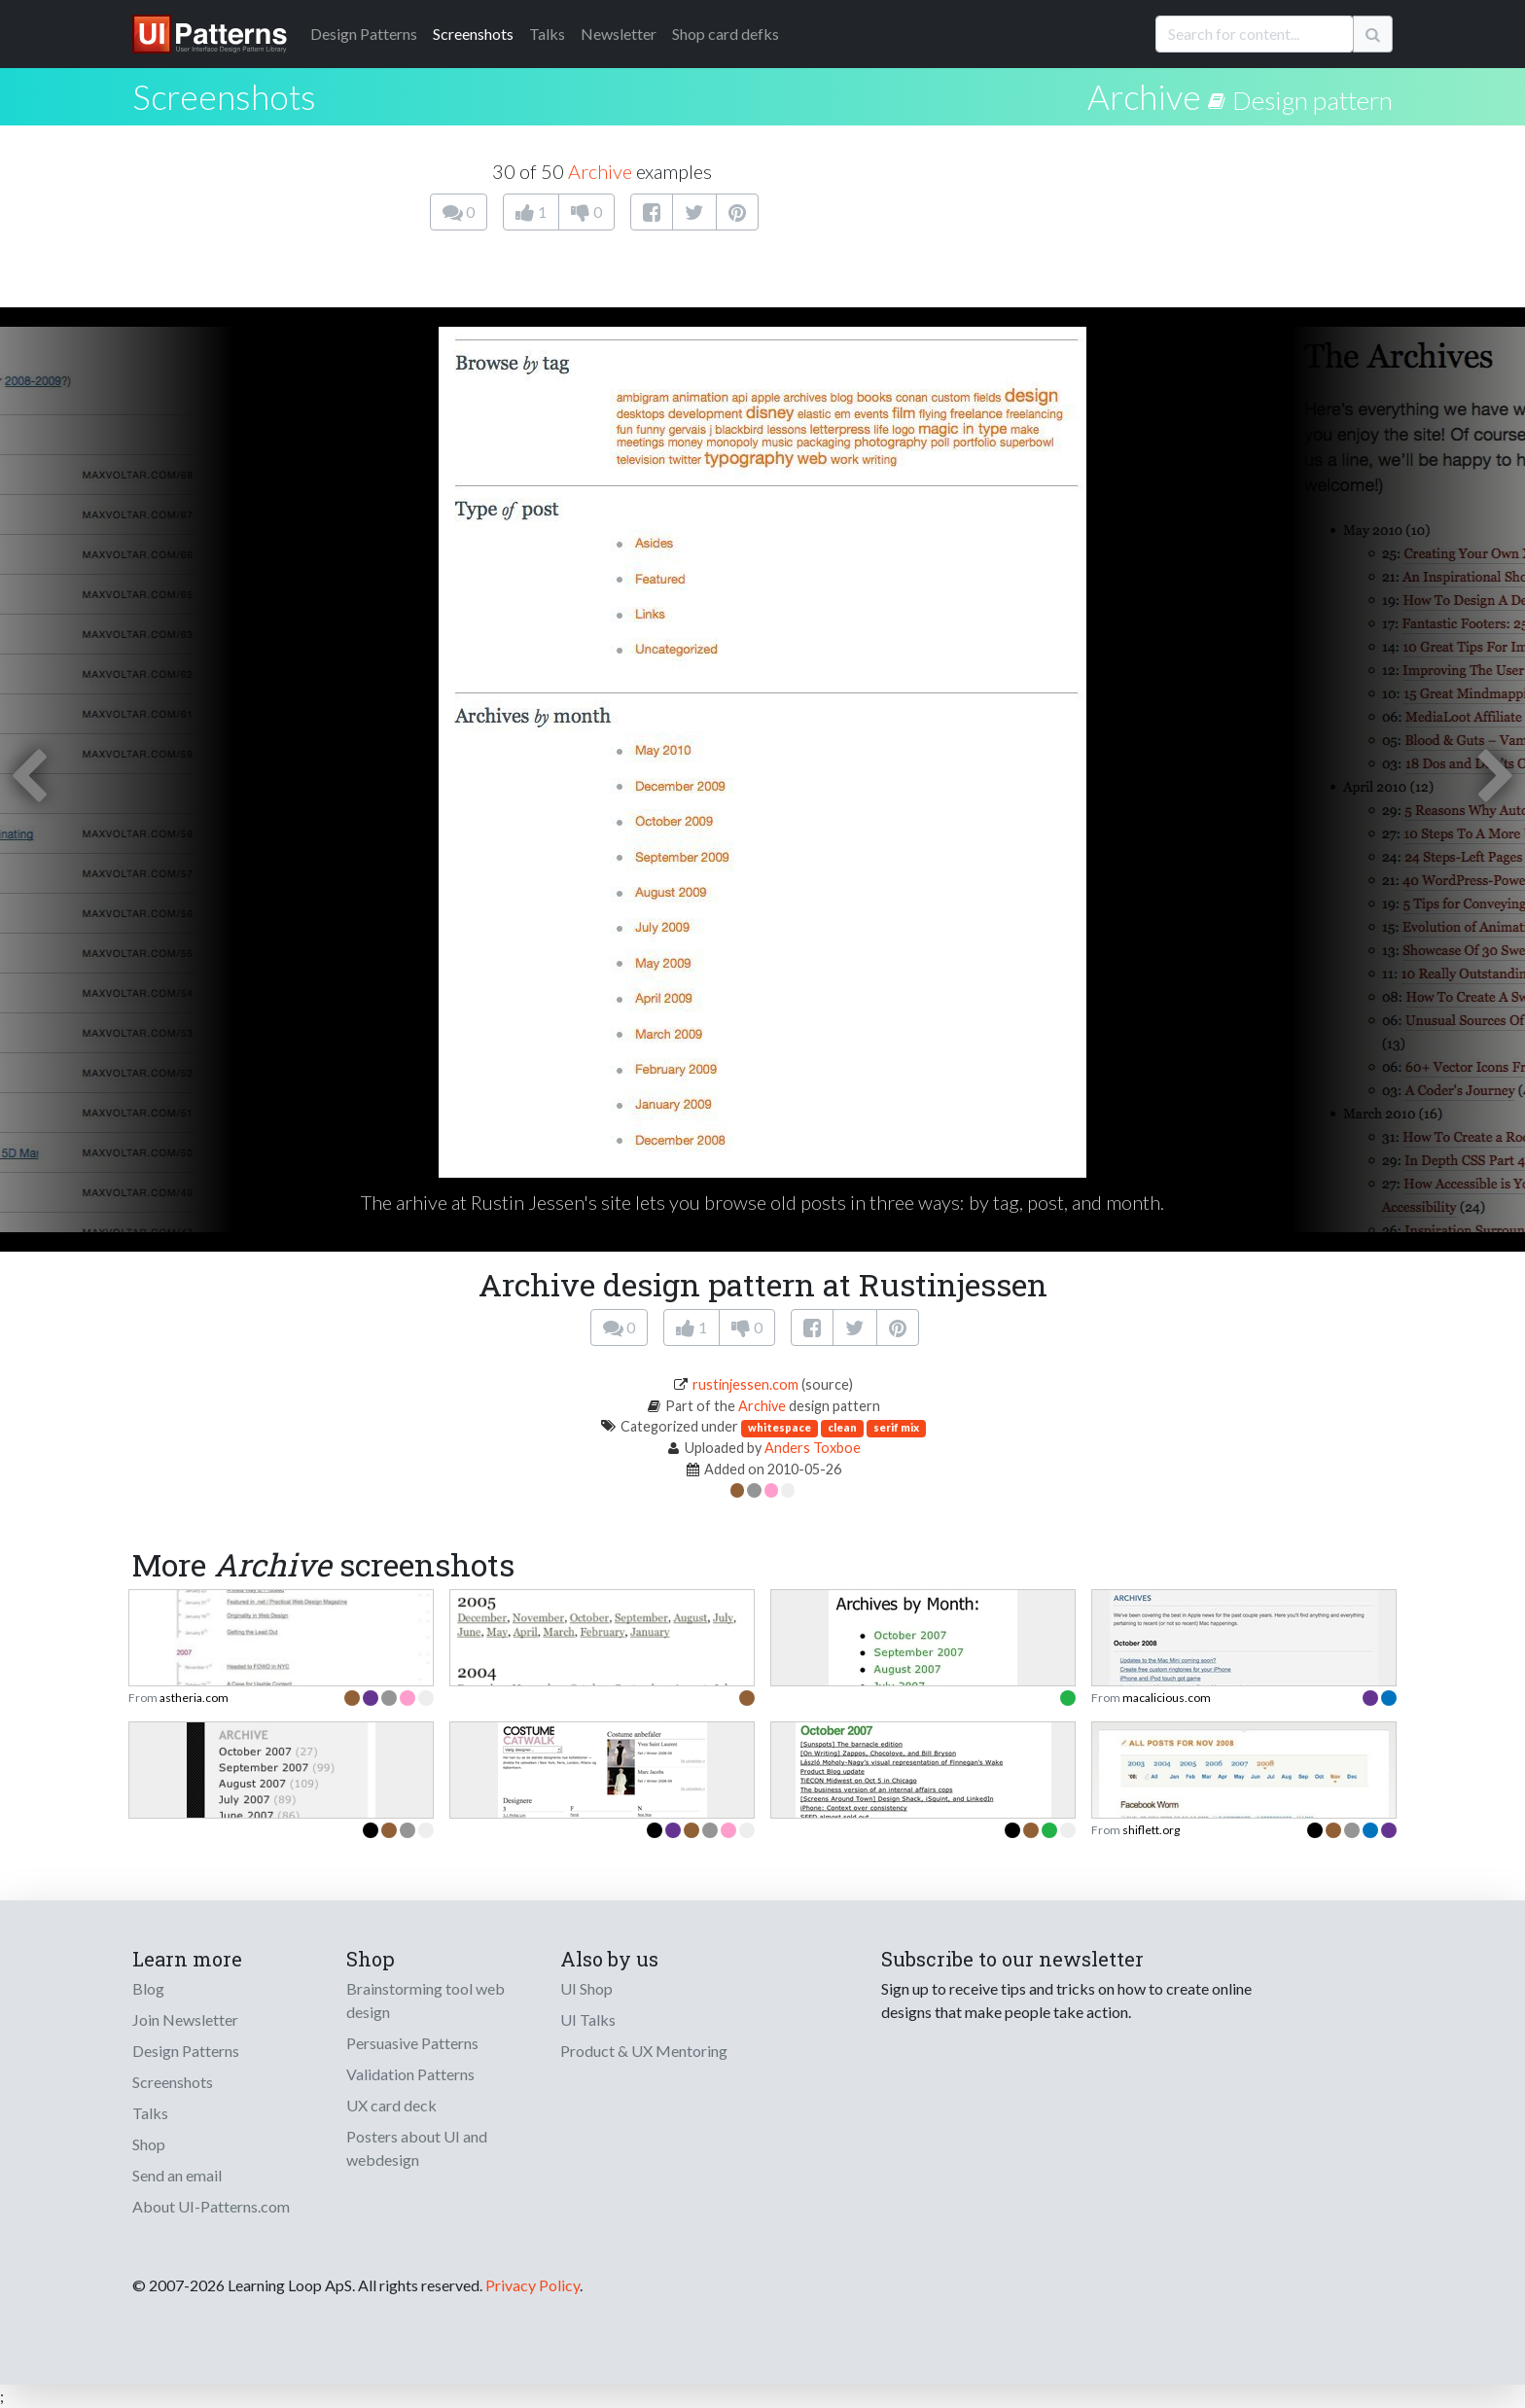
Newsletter (618, 33)
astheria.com (194, 1697)
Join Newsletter (185, 2019)
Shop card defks (725, 33)
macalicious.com (1166, 1697)
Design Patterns (185, 2050)
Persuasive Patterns (412, 2043)
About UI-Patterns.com (211, 2206)
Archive (1144, 96)
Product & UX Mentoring (643, 2050)
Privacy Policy (532, 2285)
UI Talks (588, 2019)
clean (842, 1427)
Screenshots (473, 33)
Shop (148, 2144)
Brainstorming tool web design (425, 2000)
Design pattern (1312, 100)
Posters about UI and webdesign (416, 2148)
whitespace (779, 1427)
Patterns (363, 33)
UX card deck (391, 2105)
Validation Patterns (410, 2074)
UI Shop (586, 1988)
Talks (547, 33)
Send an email (177, 2175)
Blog (148, 1988)
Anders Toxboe (812, 1447)
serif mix (896, 1427)
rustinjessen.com (745, 1384)
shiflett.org (1151, 1830)
